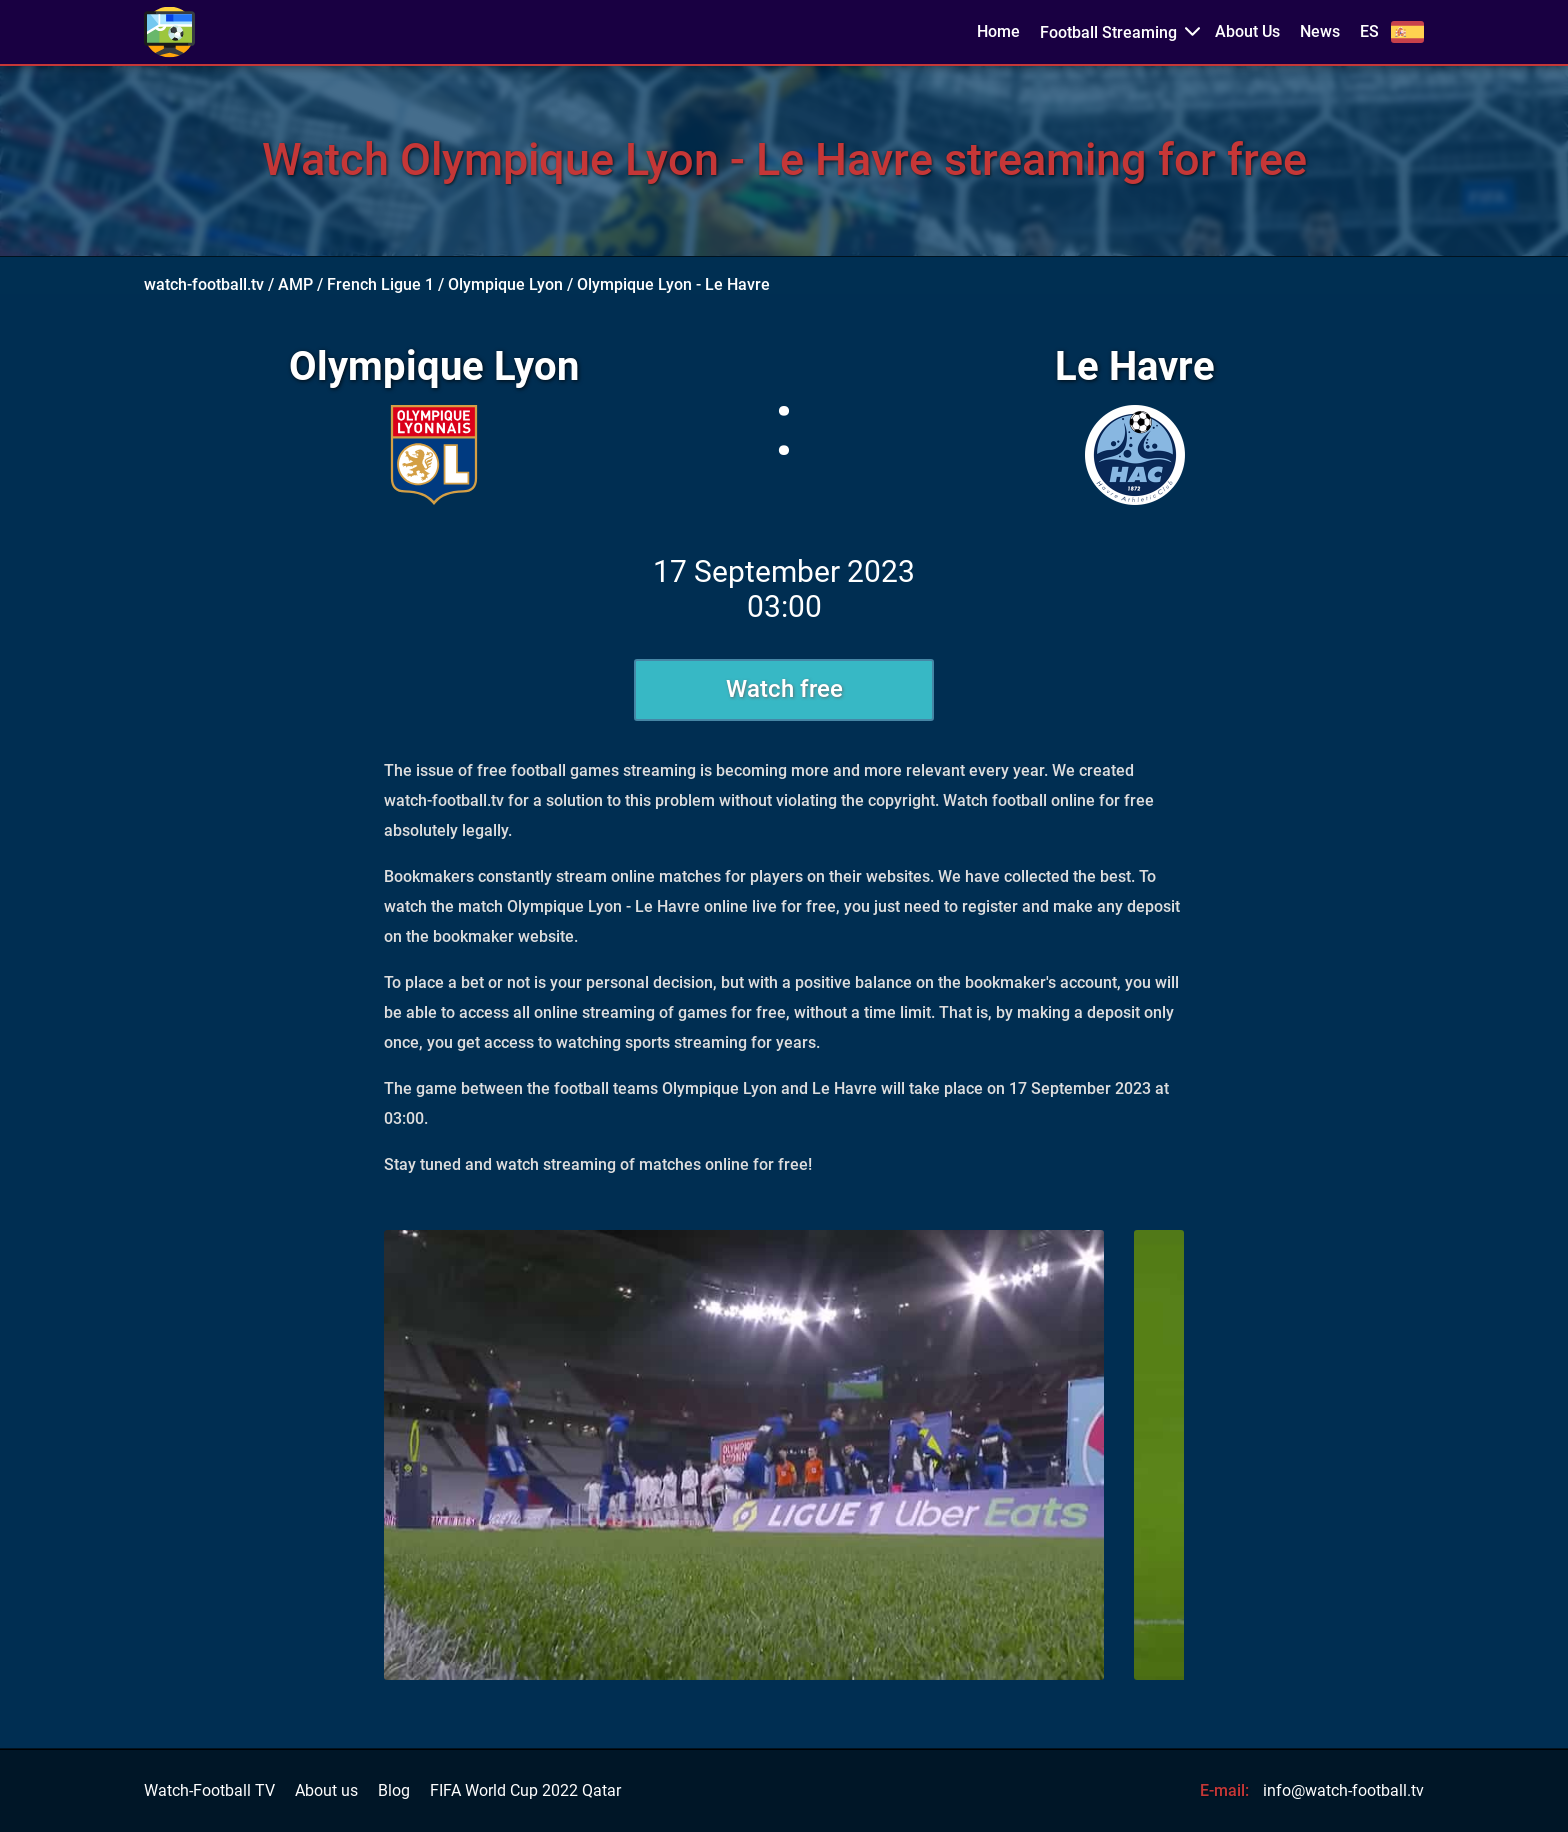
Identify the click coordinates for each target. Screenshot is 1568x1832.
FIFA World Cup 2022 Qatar (525, 1791)
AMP (295, 284)
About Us (1247, 32)
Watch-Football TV (209, 1791)
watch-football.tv (204, 284)
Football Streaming (1108, 32)
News (1320, 32)
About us (326, 1791)
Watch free (784, 689)
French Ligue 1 (380, 284)
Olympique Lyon (505, 284)
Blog (394, 1791)
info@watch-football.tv (1343, 1790)
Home (998, 32)
